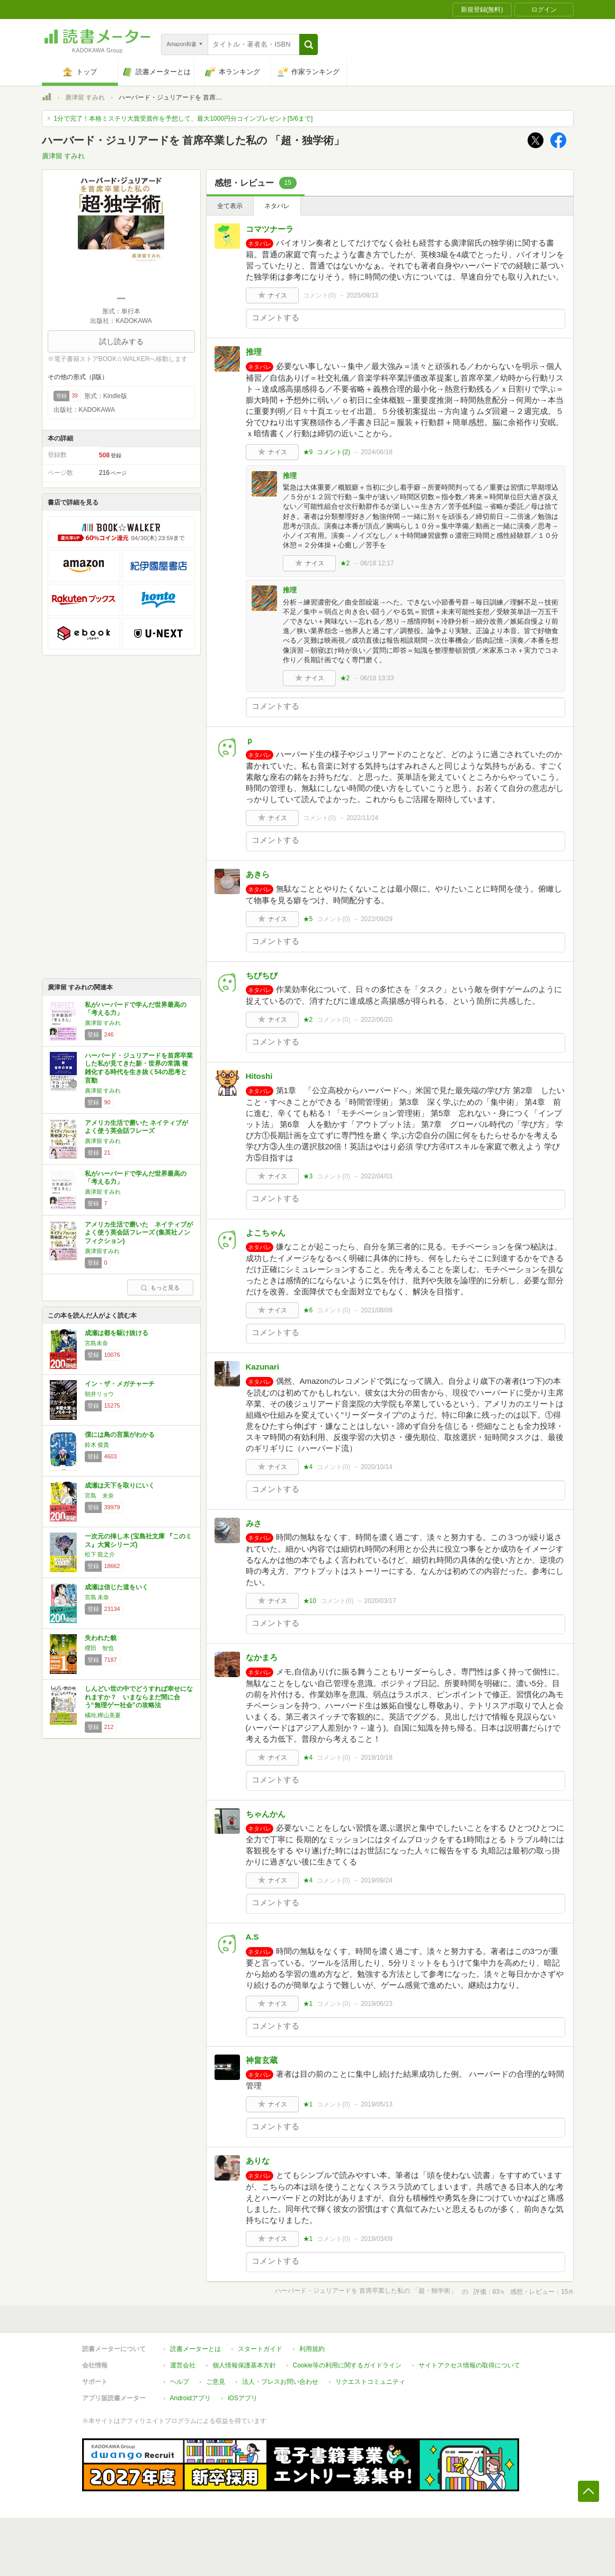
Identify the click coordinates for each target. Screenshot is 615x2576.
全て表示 (230, 206)
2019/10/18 (377, 1757)
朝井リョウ (99, 1394)
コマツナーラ (269, 228)
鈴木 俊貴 (97, 1445)
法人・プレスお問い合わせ (280, 2382)
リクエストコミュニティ (370, 2382)
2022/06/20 (377, 1019)
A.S (252, 1936)
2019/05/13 (377, 2104)
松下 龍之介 (100, 1554)
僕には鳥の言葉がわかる (120, 1434)
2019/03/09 (377, 2239)
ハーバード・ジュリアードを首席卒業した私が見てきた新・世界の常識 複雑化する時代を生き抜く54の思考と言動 (139, 1068)
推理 (254, 351)
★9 (308, 452)
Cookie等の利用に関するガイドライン (347, 2365)
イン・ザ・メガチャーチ (120, 1384)
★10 (309, 1601)
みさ (254, 1523)
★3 (308, 1176)
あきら (258, 874)
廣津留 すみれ (85, 97)
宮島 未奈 (99, 1495)
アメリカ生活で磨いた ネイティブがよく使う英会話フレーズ (136, 1127)
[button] (308, 44)
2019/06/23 (377, 2004)
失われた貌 (101, 1638)
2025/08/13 (362, 295)
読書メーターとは (195, 2349)
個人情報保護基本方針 (244, 2365)
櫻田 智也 (99, 1648)
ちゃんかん (266, 1813)
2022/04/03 (377, 1176)
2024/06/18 (377, 452)
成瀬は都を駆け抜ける (116, 1333)
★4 (308, 1467)
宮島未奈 (96, 1343)
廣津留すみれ (102, 1251)
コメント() (319, 295)
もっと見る (160, 1287)
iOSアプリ (242, 2398)
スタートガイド (260, 2349)
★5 (308, 919)
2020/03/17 (380, 1601)
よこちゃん (266, 1232)
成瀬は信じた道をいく (116, 1587)
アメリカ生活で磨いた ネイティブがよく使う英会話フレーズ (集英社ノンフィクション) (139, 1233)
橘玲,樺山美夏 (103, 1715)
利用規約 (312, 2349)
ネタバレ (277, 206)
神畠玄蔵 (262, 2060)
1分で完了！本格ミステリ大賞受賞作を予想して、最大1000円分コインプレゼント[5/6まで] (183, 118)
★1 (308, 2003)
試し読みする (121, 341)
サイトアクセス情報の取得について (469, 2365)
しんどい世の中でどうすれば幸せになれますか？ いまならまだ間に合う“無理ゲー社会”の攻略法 (139, 1697)
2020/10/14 (377, 1467)
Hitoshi (259, 1075)
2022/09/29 (377, 919)
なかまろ (262, 1657)
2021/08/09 (377, 1310)
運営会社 (182, 2365)
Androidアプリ (190, 2398)
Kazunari (262, 1366)
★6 (308, 1310)
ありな (258, 2160)
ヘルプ (179, 2382)
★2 (345, 563)
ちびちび (262, 975)
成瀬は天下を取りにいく (120, 1485)
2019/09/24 (377, 1880)
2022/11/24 (362, 818)
